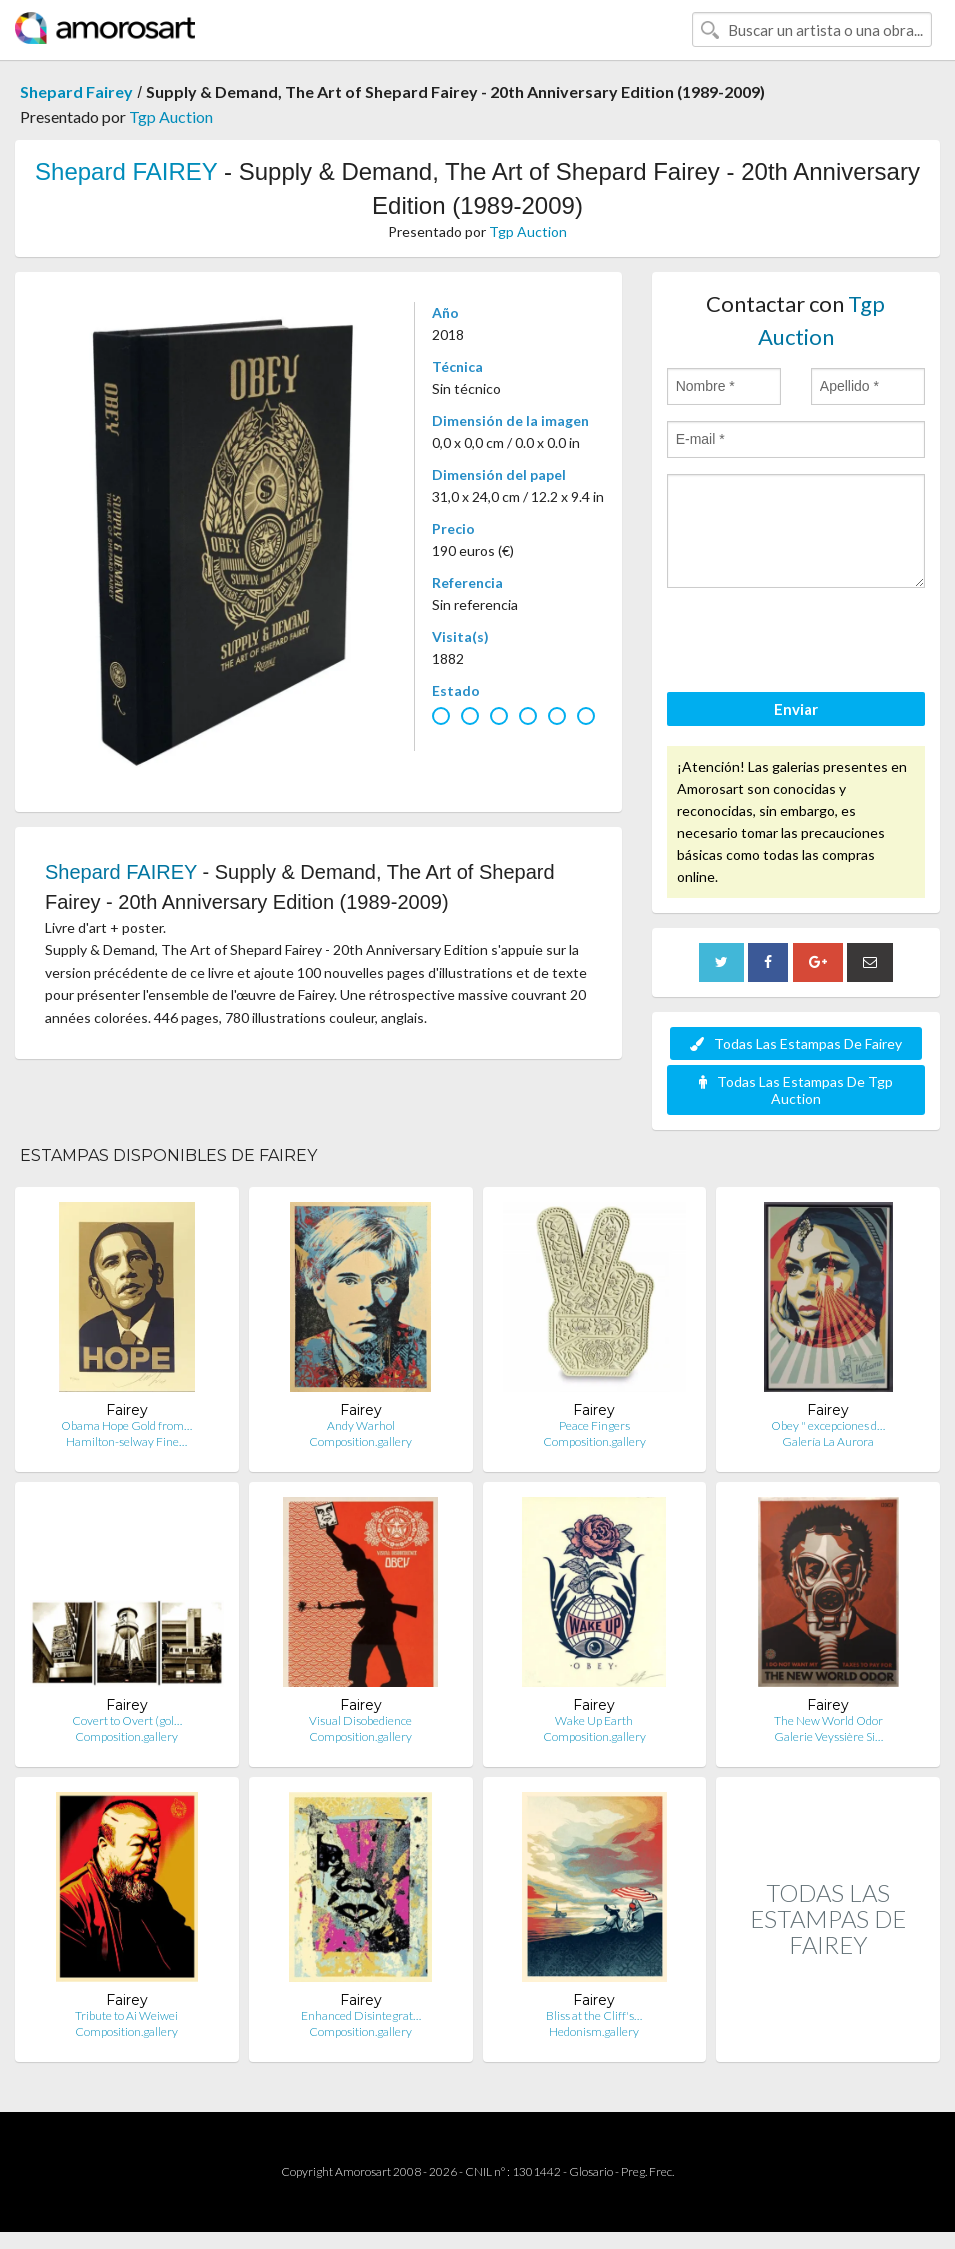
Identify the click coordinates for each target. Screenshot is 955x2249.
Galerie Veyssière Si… (828, 1736)
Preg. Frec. (647, 2171)
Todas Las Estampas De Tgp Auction (796, 1090)
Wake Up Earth (594, 1720)
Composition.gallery (360, 1441)
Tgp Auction (171, 116)
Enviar (796, 709)
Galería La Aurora (828, 1441)
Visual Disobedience (360, 1720)
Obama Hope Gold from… (126, 1425)
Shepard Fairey (76, 91)
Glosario (591, 2171)
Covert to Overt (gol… (127, 1720)
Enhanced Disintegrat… (361, 2015)
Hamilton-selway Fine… (126, 1441)
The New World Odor (828, 1720)
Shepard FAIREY (126, 171)
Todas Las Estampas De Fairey (796, 1043)
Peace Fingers (594, 1425)
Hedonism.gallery (594, 2031)
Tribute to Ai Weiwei (126, 2015)
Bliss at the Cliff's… (594, 2015)
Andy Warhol (361, 1425)
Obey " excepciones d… (828, 1425)
